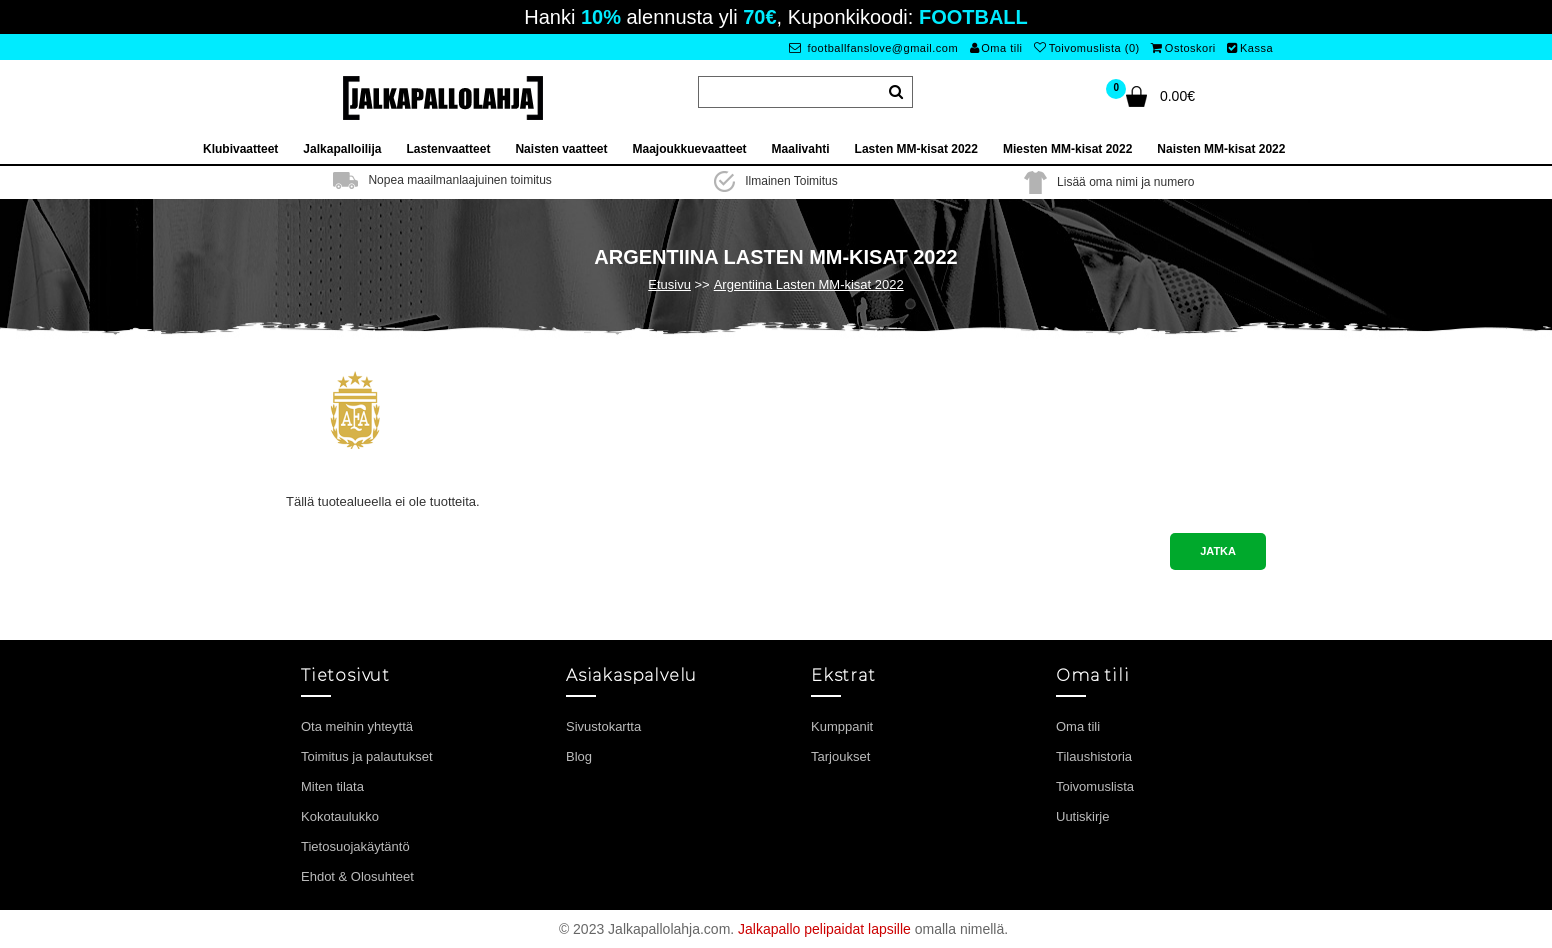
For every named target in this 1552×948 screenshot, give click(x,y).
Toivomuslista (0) (1087, 48)
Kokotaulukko (340, 816)
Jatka (1218, 551)
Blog (579, 756)
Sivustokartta (603, 726)
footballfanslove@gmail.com (873, 48)
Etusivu (669, 284)
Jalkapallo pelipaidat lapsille (824, 929)
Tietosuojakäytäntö (355, 846)
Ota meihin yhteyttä (357, 726)
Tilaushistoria (1094, 756)
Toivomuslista (1095, 786)
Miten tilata (332, 786)
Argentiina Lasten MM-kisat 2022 (809, 284)
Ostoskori (1183, 48)
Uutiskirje (1082, 816)
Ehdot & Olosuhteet (357, 876)
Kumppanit (842, 726)
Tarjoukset (840, 756)
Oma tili (996, 48)
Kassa (1250, 48)
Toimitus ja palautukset (367, 756)
